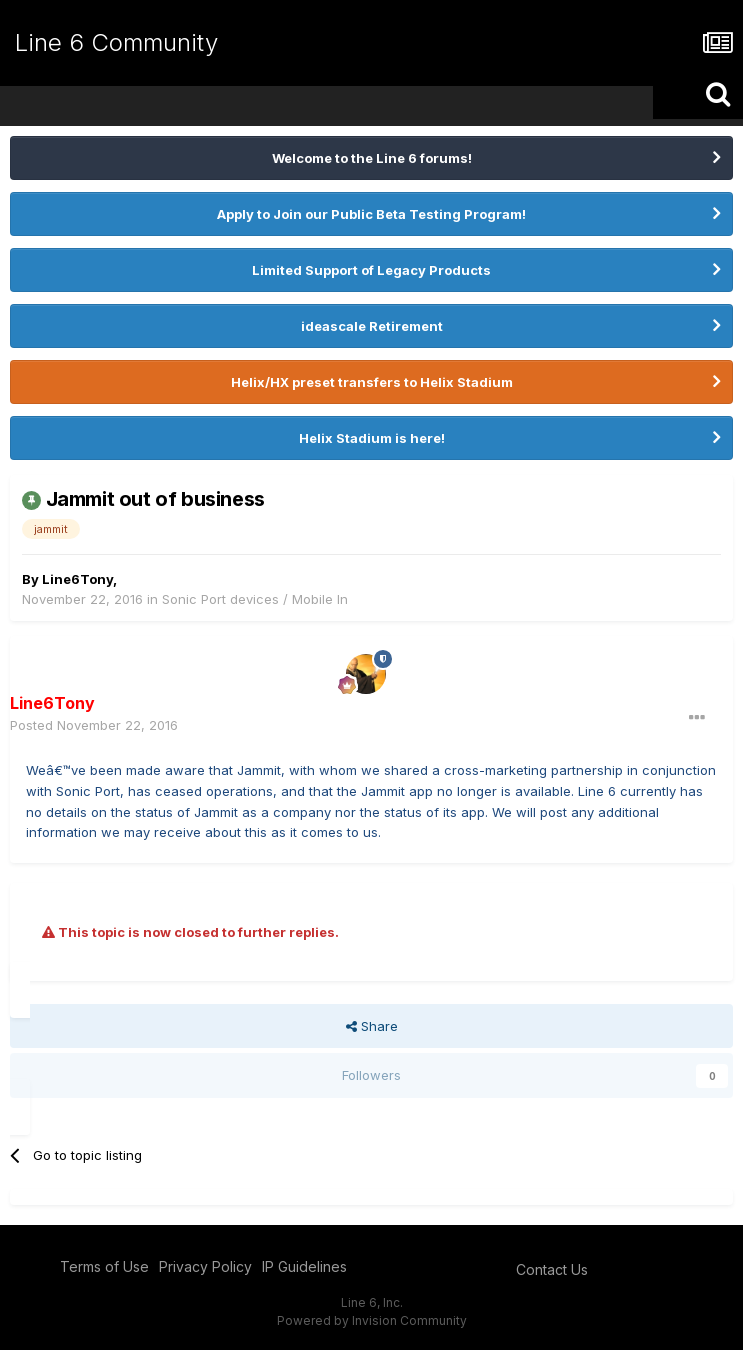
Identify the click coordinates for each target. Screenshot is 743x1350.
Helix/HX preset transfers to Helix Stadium (372, 382)
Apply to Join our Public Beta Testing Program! (371, 214)
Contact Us (552, 1269)
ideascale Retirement (372, 326)
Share (372, 1026)
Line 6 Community (116, 42)
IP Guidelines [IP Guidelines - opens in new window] (304, 1266)
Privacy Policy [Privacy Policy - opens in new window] (205, 1266)
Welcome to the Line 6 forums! (372, 158)
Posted (94, 725)
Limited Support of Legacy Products (371, 270)
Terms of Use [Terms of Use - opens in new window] (104, 1266)
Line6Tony (77, 579)
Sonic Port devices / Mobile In (255, 599)
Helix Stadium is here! (372, 438)
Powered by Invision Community (372, 1320)
